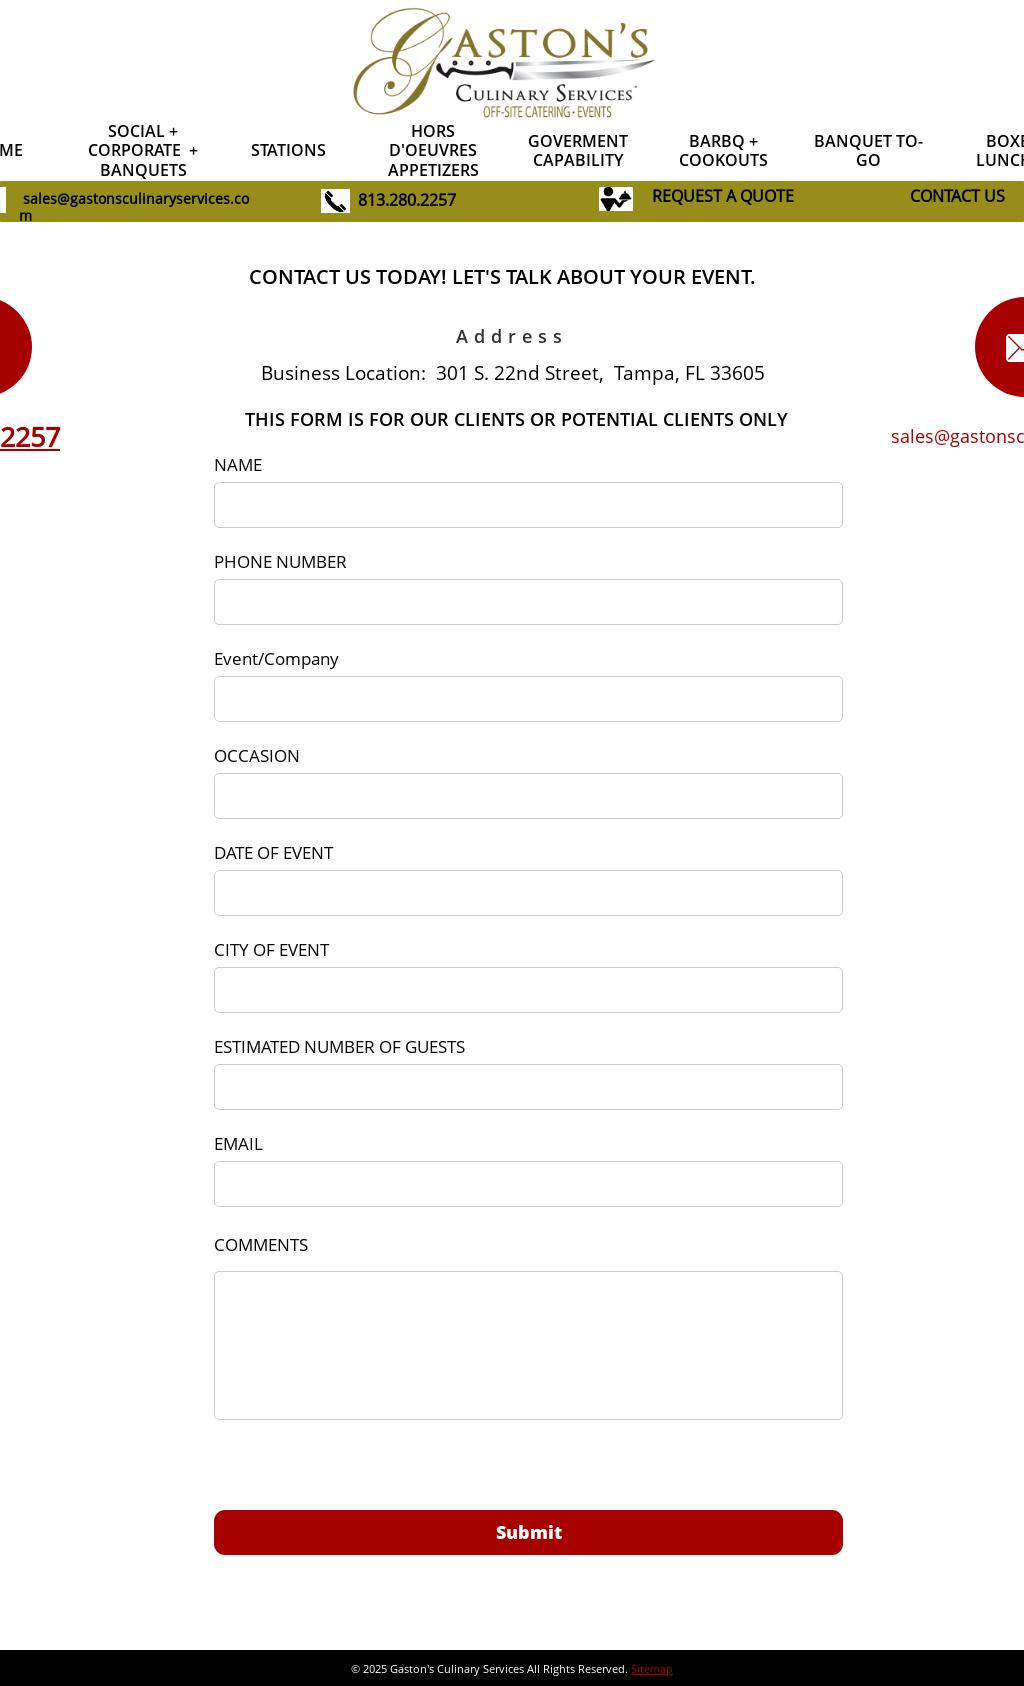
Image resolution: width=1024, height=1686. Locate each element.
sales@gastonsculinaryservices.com (134, 207)
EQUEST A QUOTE (728, 196)
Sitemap (652, 1668)
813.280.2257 (407, 200)
